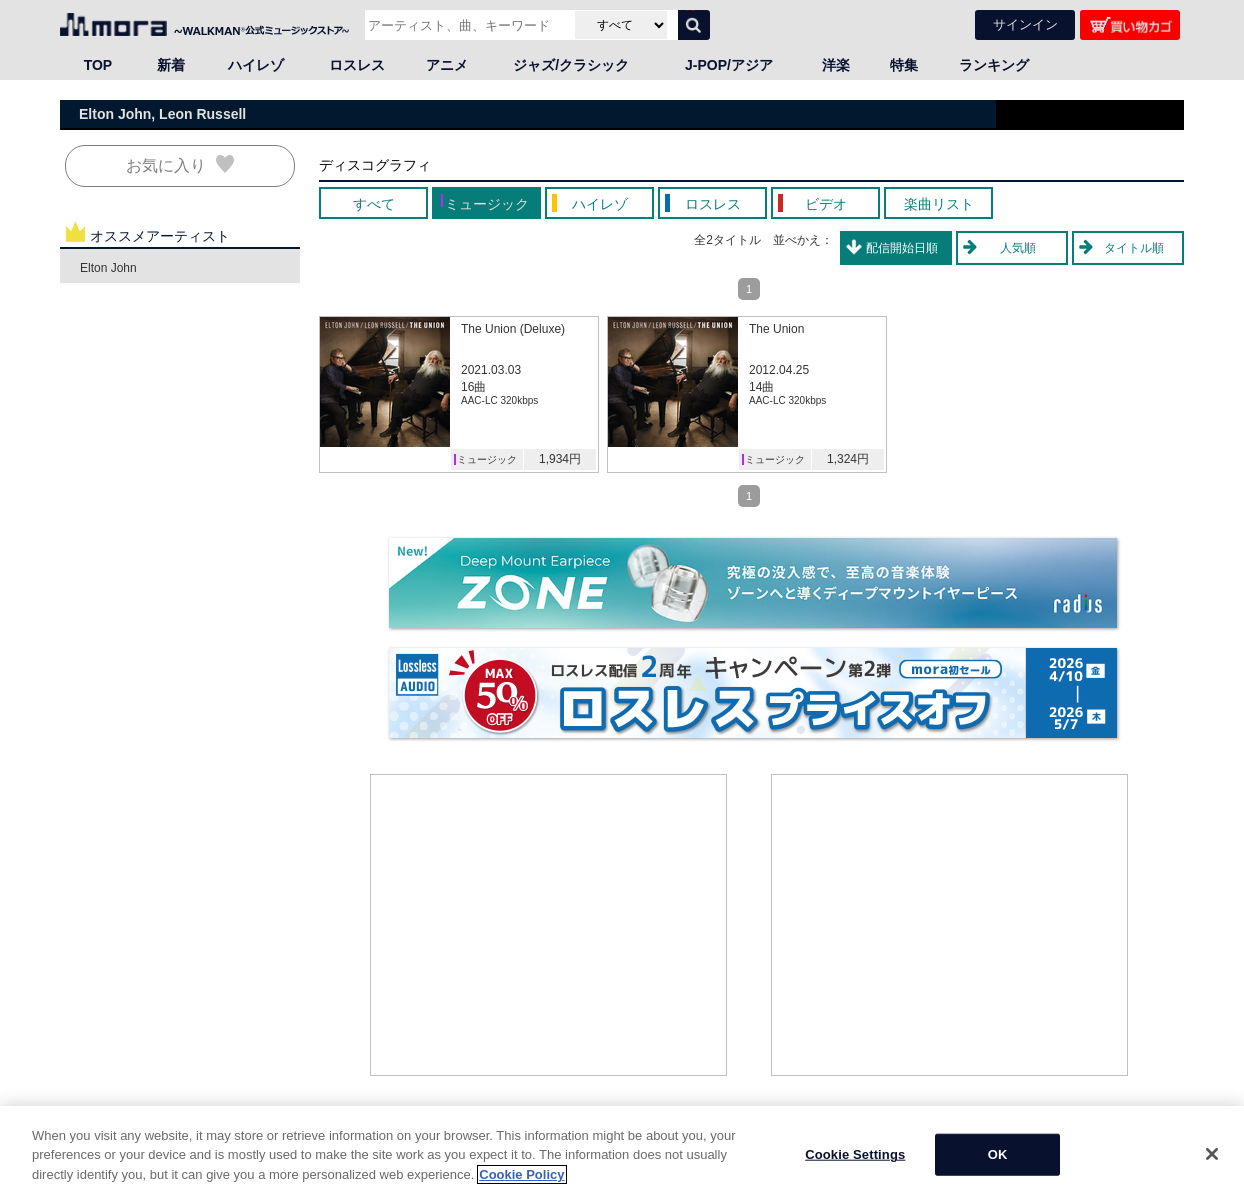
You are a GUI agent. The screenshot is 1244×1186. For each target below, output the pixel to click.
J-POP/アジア (729, 65)
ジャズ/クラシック (571, 65)
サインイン (1025, 24)
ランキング (994, 65)
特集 (904, 65)
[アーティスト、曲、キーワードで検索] (467, 25)
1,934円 (560, 459)
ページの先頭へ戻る (1129, 1135)
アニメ (447, 65)
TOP (98, 65)
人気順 (1018, 248)
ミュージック (487, 459)
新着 (171, 65)
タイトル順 (1134, 248)
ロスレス (357, 65)
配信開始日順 (902, 248)
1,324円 (848, 459)
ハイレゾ (256, 65)
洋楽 (836, 65)
